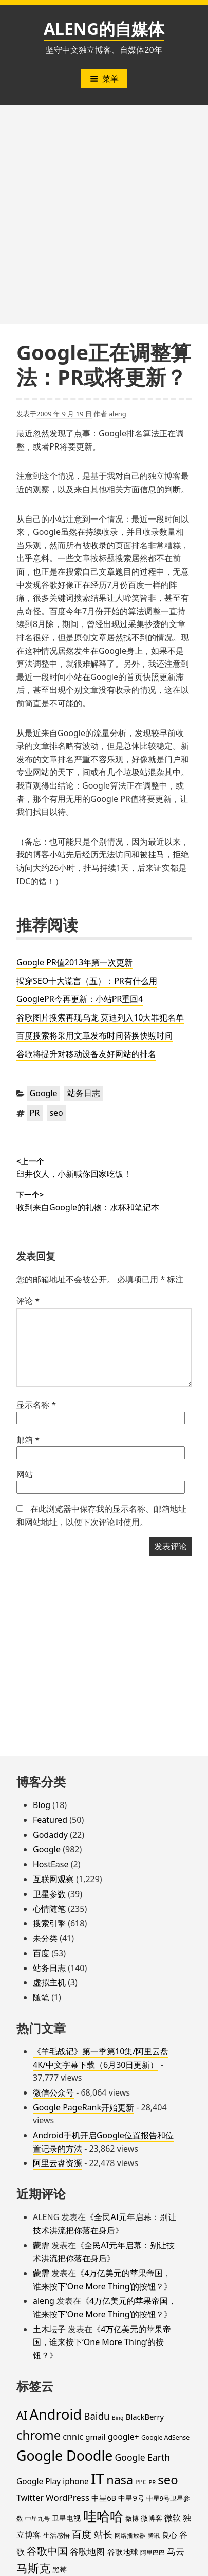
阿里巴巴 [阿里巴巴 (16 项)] (152, 2552)
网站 (24, 1474)
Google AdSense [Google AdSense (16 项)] (165, 2437)
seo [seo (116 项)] (168, 2480)
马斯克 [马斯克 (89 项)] (33, 2568)
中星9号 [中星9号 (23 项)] (131, 2498)
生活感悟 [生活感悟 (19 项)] (56, 2535)
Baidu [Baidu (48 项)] (96, 2415)
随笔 (41, 1997)
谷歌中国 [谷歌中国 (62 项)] (47, 2551)
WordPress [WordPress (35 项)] (67, 2497)
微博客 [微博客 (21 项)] (151, 2518)
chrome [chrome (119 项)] (38, 2434)
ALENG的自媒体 (104, 28)
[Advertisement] (104, 214)
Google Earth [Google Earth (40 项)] (143, 2457)
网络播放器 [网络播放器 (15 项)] (130, 2535)
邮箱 (28, 1439)
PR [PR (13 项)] (152, 2482)
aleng (117, 413)
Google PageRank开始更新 (83, 2107)
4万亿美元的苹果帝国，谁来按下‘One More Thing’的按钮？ (102, 2342)
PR (35, 1112)
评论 (28, 1301)
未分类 (45, 1938)
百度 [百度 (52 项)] (81, 2534)
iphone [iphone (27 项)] (75, 2481)
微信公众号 (53, 2092)
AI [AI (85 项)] (21, 2415)
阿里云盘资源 (57, 2163)
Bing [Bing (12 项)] (118, 2417)
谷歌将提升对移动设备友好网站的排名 (86, 1054)
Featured (50, 1820)
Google (44, 1093)
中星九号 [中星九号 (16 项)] (37, 2518)
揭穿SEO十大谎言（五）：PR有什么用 (86, 981)
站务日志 (83, 1093)
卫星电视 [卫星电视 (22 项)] (66, 2518)
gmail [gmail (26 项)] (95, 2436)
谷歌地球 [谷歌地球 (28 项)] (122, 2551)
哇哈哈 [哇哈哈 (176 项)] (103, 2516)
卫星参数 (49, 1894)
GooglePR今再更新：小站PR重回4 (79, 999)
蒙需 (41, 2245)
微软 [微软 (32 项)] (172, 2518)
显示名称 (36, 1404)
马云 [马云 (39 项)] (175, 2551)
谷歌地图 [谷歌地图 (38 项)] (87, 2551)
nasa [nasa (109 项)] (119, 2480)
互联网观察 (53, 1879)
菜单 (104, 78)
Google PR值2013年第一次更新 (74, 962)
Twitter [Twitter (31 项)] (30, 2497)
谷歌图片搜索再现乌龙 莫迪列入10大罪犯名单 (100, 1017)
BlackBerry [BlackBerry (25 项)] (145, 2416)
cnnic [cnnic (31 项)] (73, 2436)
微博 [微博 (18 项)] (132, 2518)
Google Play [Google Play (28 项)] (38, 2481)
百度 (41, 1953)
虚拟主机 (49, 1982)
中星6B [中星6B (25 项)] (103, 2498)
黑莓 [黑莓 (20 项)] (59, 2569)
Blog (41, 1805)
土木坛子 (49, 2329)
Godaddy (50, 1834)
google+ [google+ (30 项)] (123, 2436)
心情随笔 (49, 1909)
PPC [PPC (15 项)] (140, 2482)
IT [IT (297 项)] (97, 2478)
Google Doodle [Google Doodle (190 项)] (64, 2455)
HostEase (51, 1864)
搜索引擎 (49, 1923)
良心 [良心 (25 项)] (169, 2535)
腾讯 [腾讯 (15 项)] (153, 2535)
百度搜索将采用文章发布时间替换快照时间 (94, 1035)
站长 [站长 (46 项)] (103, 2534)
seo (56, 1112)
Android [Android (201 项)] (56, 2414)
